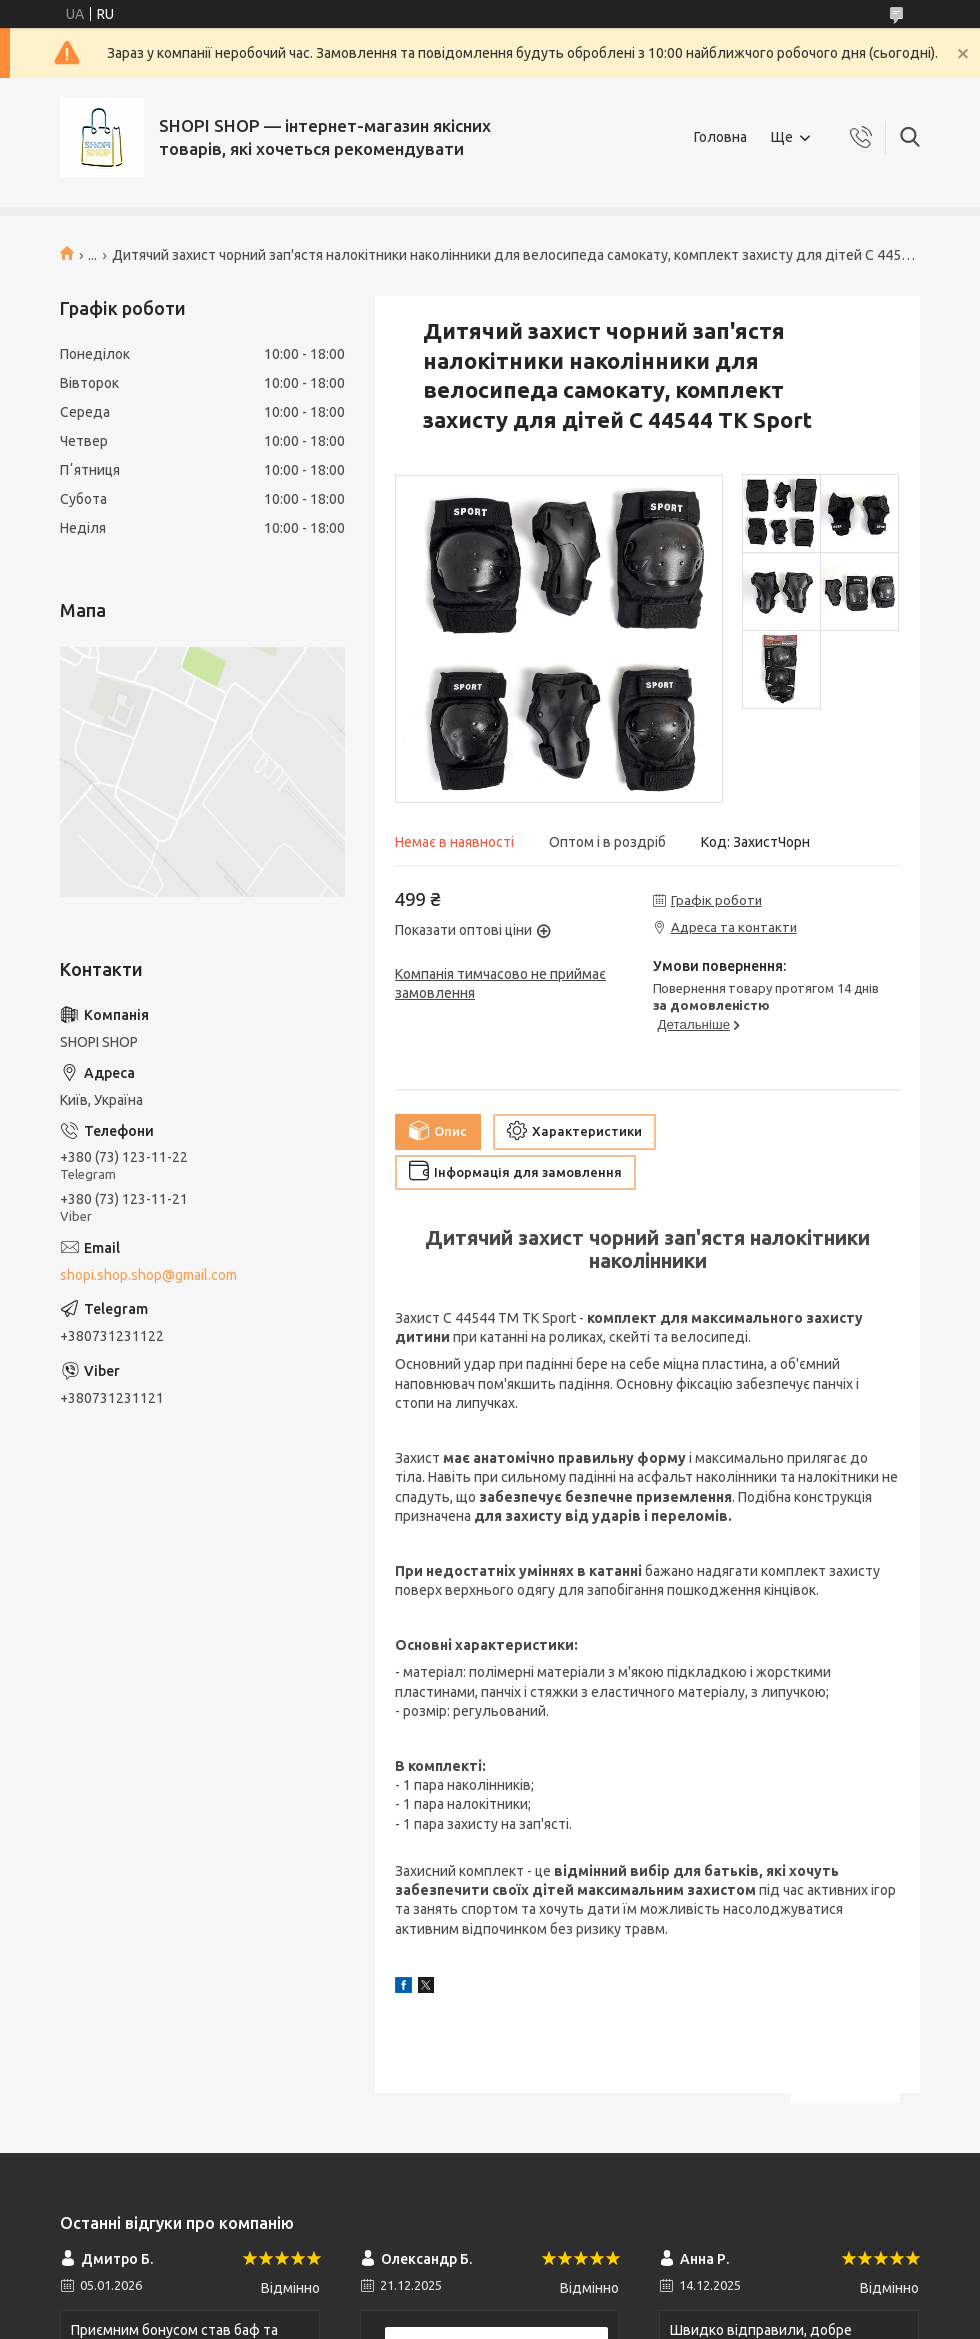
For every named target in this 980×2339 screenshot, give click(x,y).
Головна (720, 137)
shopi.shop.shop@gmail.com (148, 1275)
